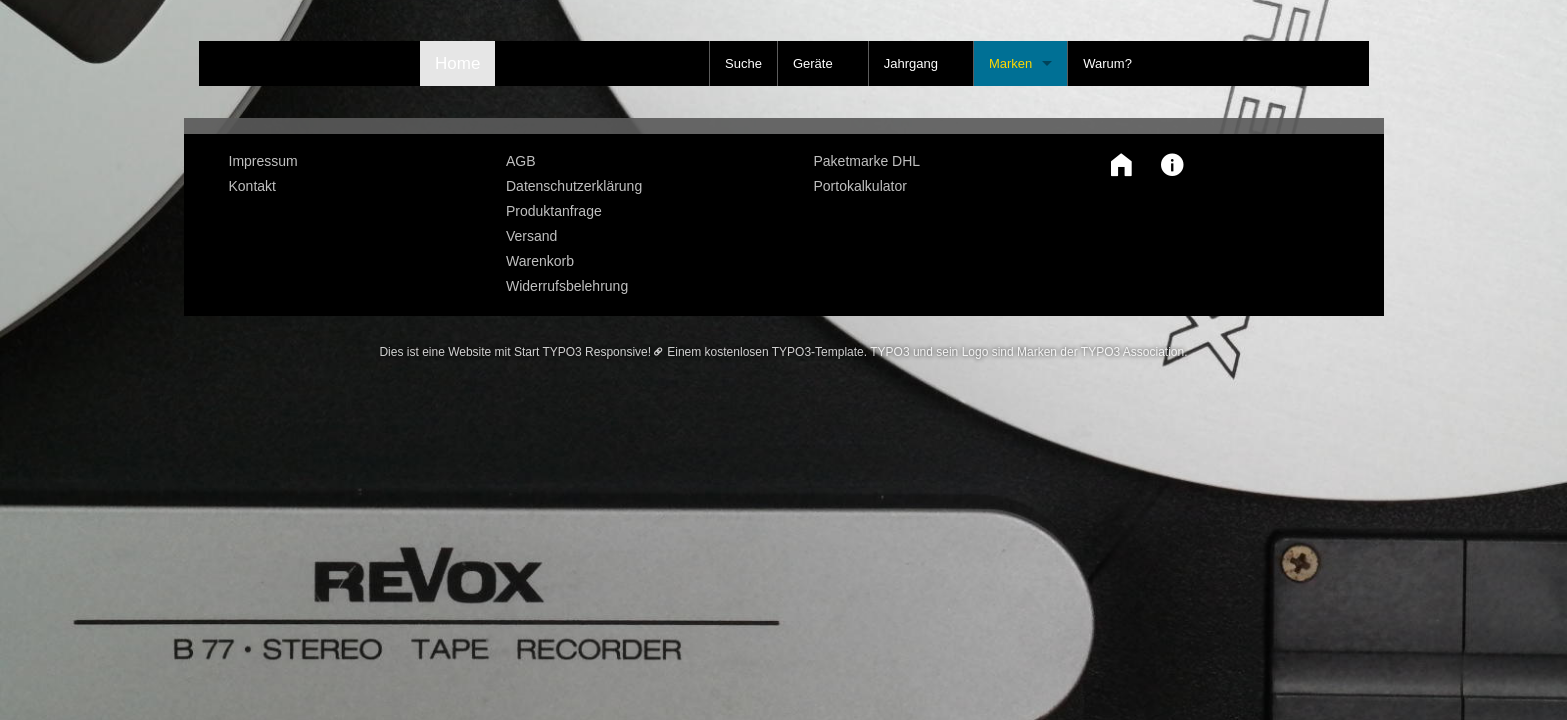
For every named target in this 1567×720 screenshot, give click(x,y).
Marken (1010, 63)
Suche (743, 63)
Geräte (813, 63)
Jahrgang (911, 63)
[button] (1116, 165)
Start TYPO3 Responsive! (582, 352)
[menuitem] (353, 161)
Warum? (1107, 63)
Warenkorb (540, 261)
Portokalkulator (860, 186)
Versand (531, 236)
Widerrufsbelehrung (567, 286)
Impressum (263, 161)
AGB (521, 161)
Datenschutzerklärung (574, 186)
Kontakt (252, 186)
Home (457, 63)
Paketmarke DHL (867, 161)
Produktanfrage (554, 211)
